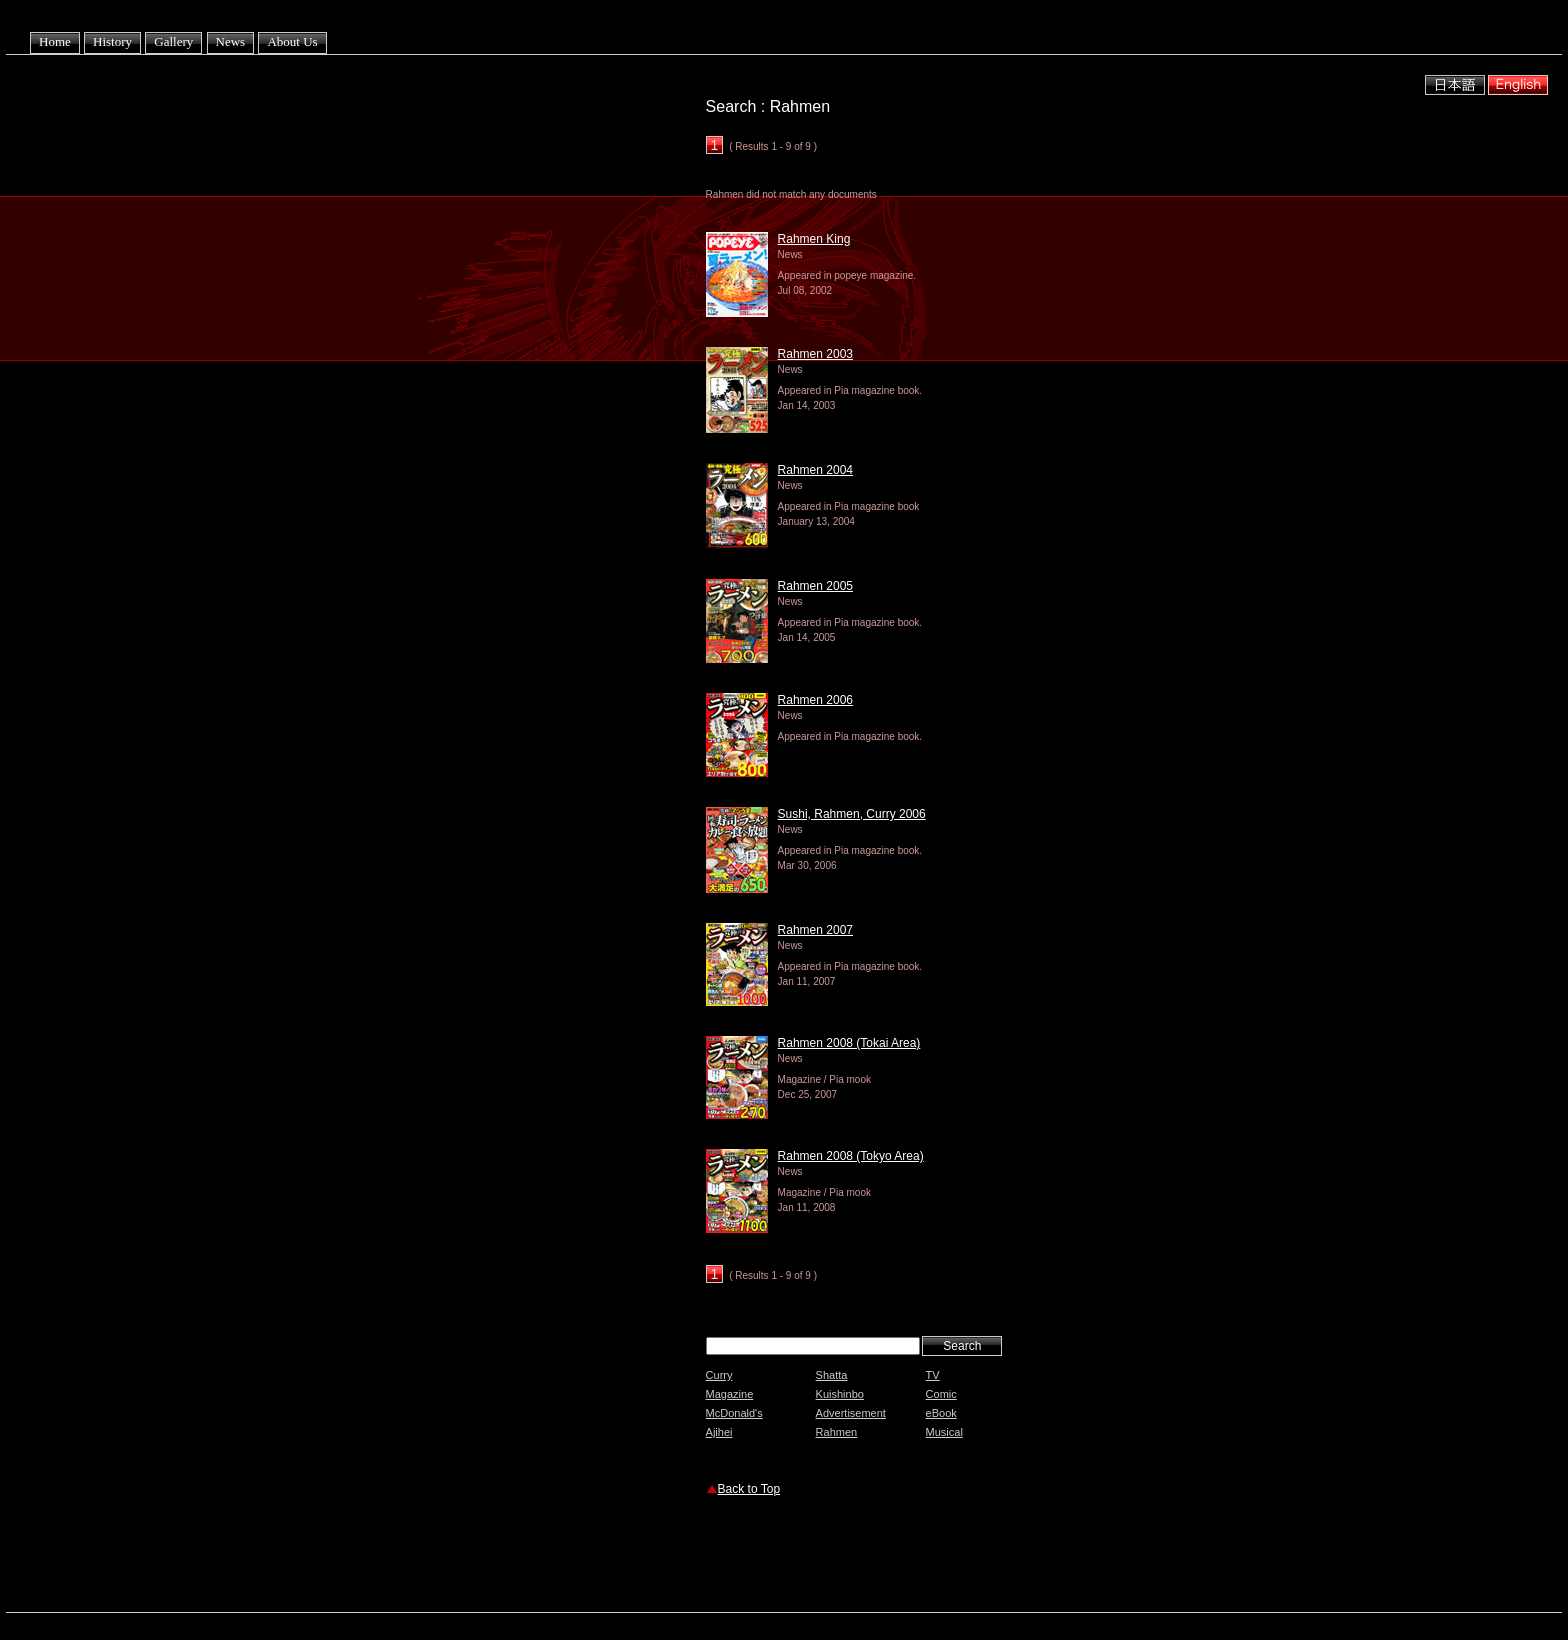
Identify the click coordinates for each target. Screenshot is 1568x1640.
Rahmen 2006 (815, 700)
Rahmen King (814, 239)
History (112, 41)
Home (55, 41)
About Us (292, 41)
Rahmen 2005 (815, 586)
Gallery (173, 41)
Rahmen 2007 (815, 930)
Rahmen (837, 1432)
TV (933, 1375)
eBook (941, 1413)
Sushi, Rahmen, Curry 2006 (852, 814)
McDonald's (734, 1413)
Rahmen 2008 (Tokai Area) (849, 1043)
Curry (719, 1375)
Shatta (832, 1375)
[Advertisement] (940, 1557)
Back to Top (749, 1489)
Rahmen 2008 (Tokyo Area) (851, 1156)
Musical (944, 1432)
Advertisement (851, 1413)
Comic (941, 1394)
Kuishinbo (840, 1394)
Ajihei (719, 1432)
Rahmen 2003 (815, 354)
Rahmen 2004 (815, 470)
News (231, 41)
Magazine (730, 1394)
